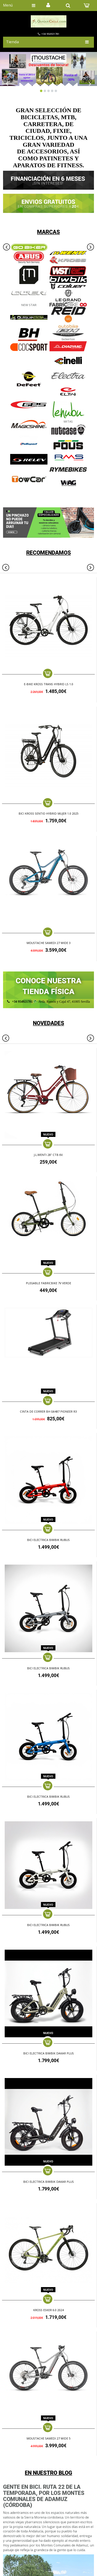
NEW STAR (28, 305)
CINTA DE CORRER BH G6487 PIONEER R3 (48, 1411)
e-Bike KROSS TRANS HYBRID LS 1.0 (48, 684)
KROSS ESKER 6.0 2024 (48, 2310)
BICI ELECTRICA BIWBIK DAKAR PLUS (48, 2053)
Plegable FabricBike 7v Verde (48, 1283)
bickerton (68, 339)
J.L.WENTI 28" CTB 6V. (48, 1155)
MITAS (68, 421)
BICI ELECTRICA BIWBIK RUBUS (48, 1540)
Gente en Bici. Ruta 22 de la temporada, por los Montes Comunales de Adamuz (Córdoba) (43, 2496)
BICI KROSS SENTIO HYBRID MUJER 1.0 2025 (48, 813)
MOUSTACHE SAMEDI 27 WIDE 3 (48, 943)
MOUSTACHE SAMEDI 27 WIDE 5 (48, 2438)
